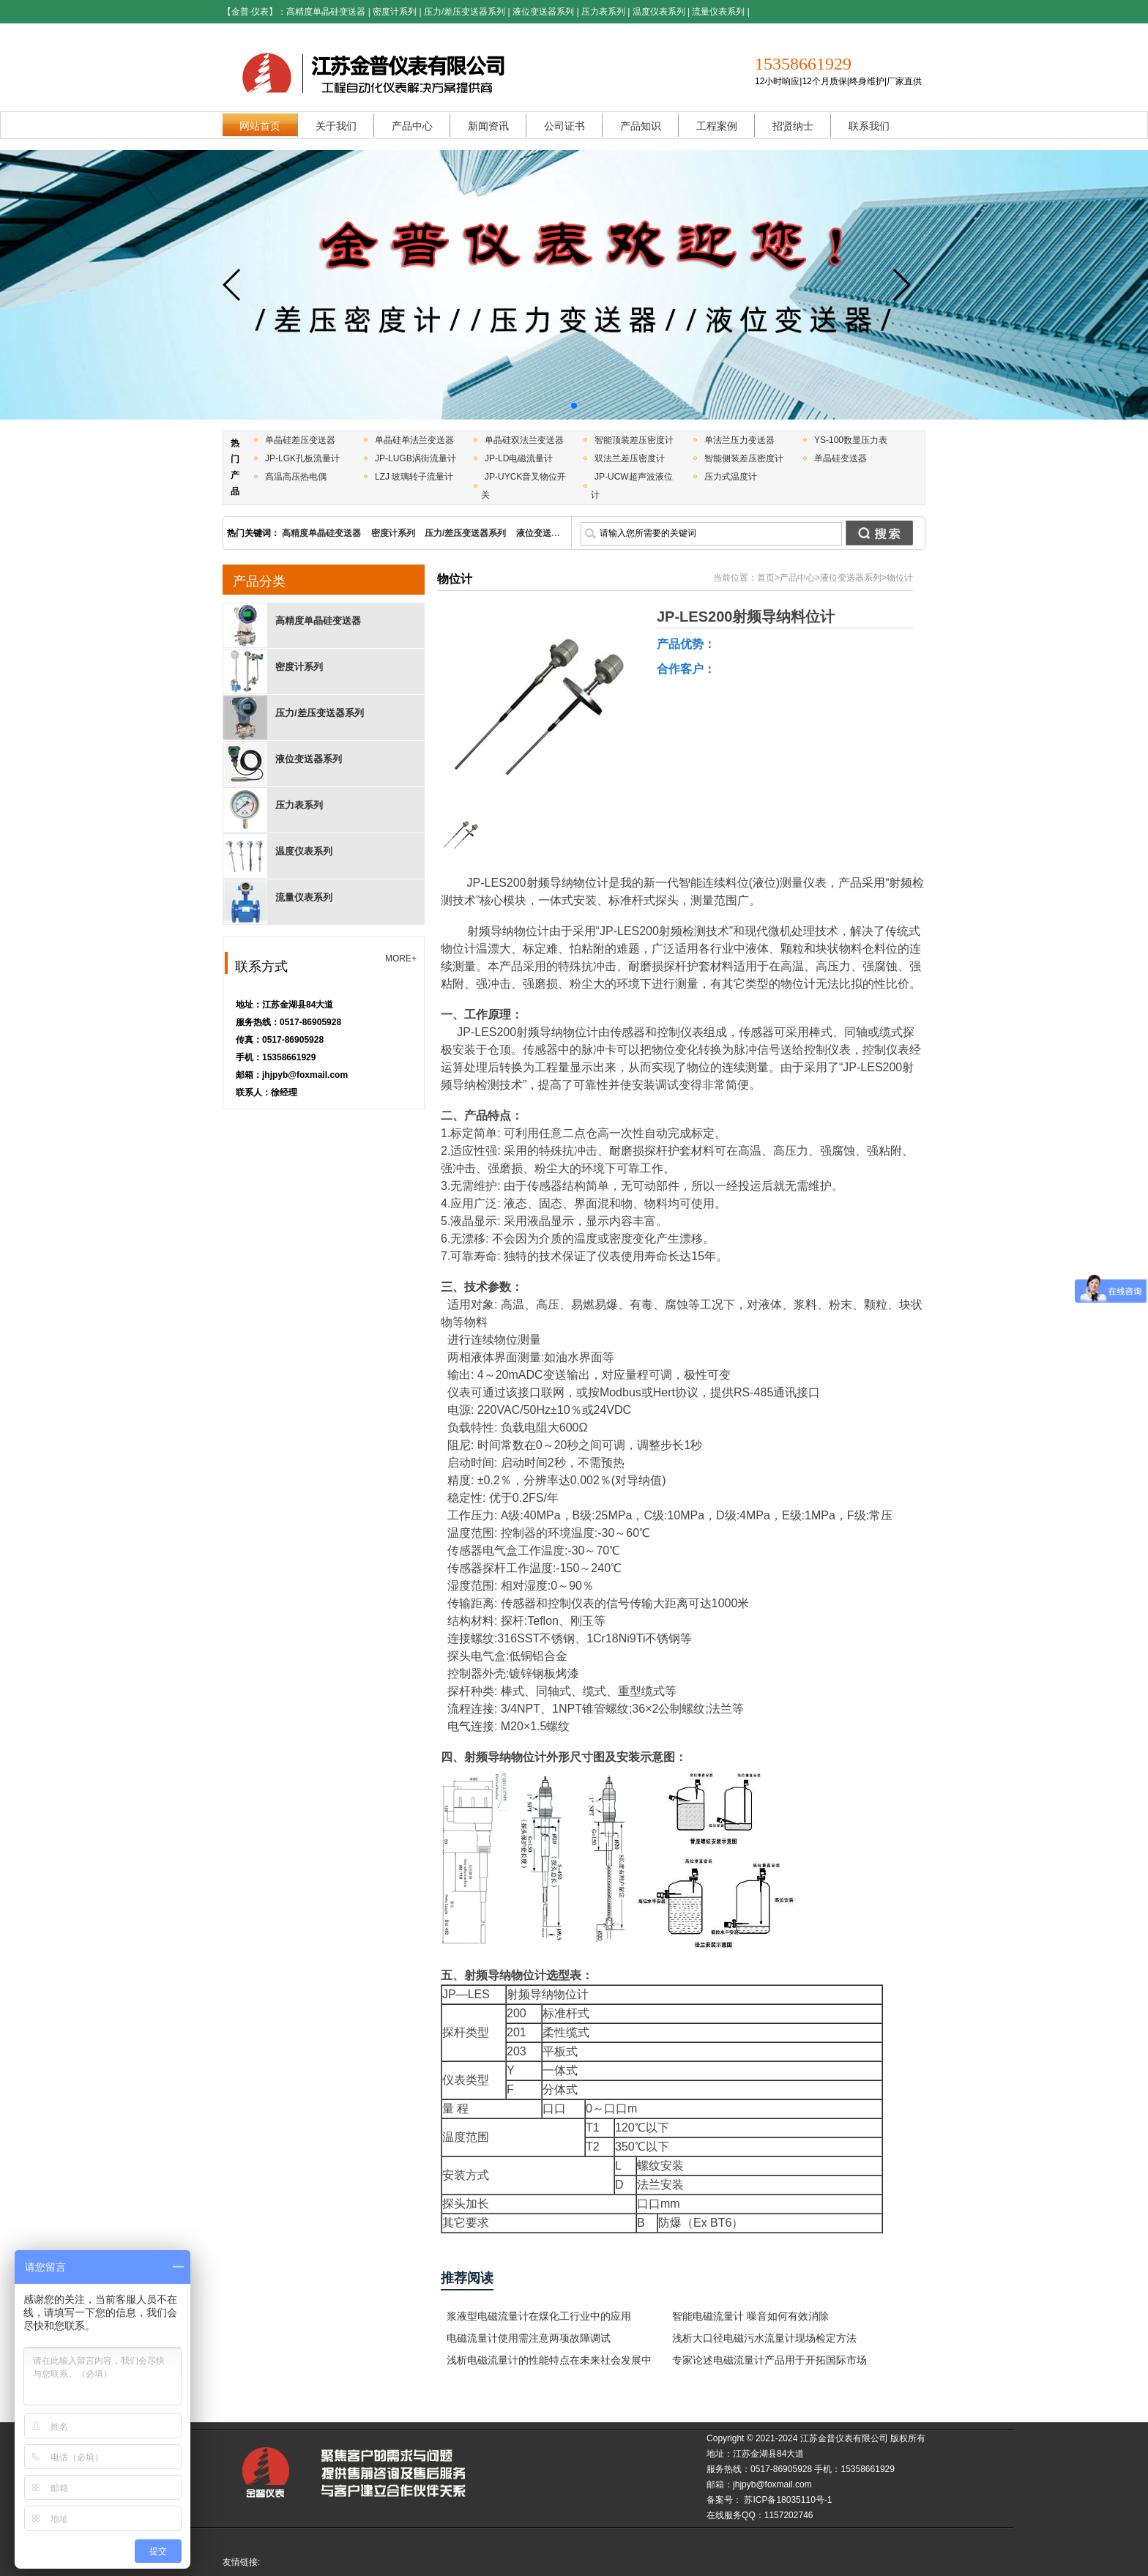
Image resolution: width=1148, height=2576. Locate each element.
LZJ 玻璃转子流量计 (414, 477)
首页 (766, 578)
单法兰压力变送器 (739, 440)
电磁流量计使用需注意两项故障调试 (529, 2338)
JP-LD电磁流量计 (519, 458)
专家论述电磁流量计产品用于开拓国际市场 (769, 2360)
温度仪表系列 (659, 12)
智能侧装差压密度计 (743, 458)
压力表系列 (603, 12)
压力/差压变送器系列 (464, 12)
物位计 (900, 578)
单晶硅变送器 (840, 458)
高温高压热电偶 (296, 477)
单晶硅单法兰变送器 (414, 440)
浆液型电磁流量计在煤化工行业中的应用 (539, 2316)
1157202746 (788, 2515)
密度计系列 (395, 12)
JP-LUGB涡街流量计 (415, 458)
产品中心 (797, 578)
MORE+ (401, 958)
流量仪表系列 (718, 12)
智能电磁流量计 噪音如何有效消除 (750, 2316)
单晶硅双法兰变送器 (524, 440)
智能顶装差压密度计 (634, 440)
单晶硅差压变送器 (300, 440)
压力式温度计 (730, 477)
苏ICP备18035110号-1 (787, 2500)
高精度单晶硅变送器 (325, 12)
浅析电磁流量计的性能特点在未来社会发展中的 (549, 2362)
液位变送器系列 (543, 12)
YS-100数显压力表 (850, 440)
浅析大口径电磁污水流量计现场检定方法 (764, 2338)
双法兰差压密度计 (629, 458)
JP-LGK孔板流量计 (302, 458)
